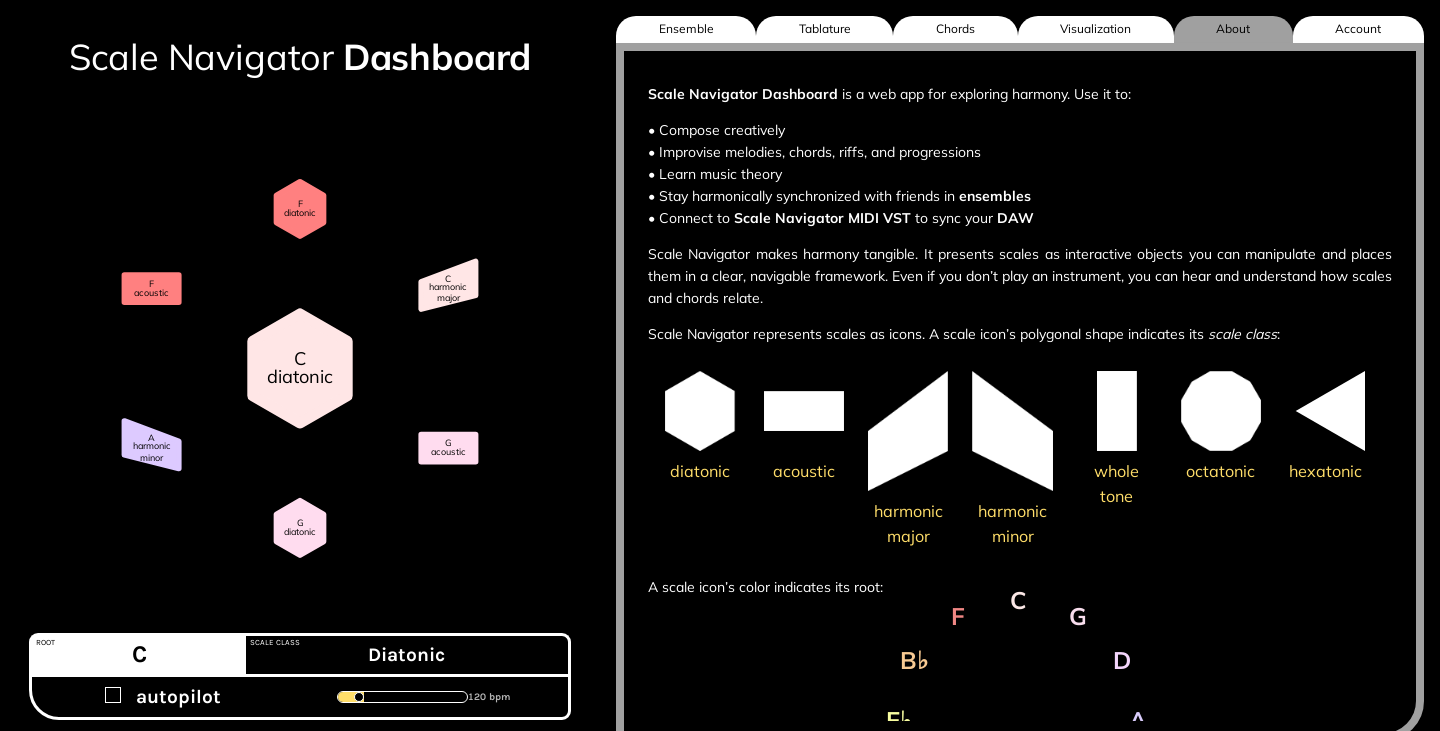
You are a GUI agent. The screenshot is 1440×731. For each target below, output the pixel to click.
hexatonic (1325, 471)
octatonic (1220, 471)
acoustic (804, 471)
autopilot (163, 696)
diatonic (700, 471)
